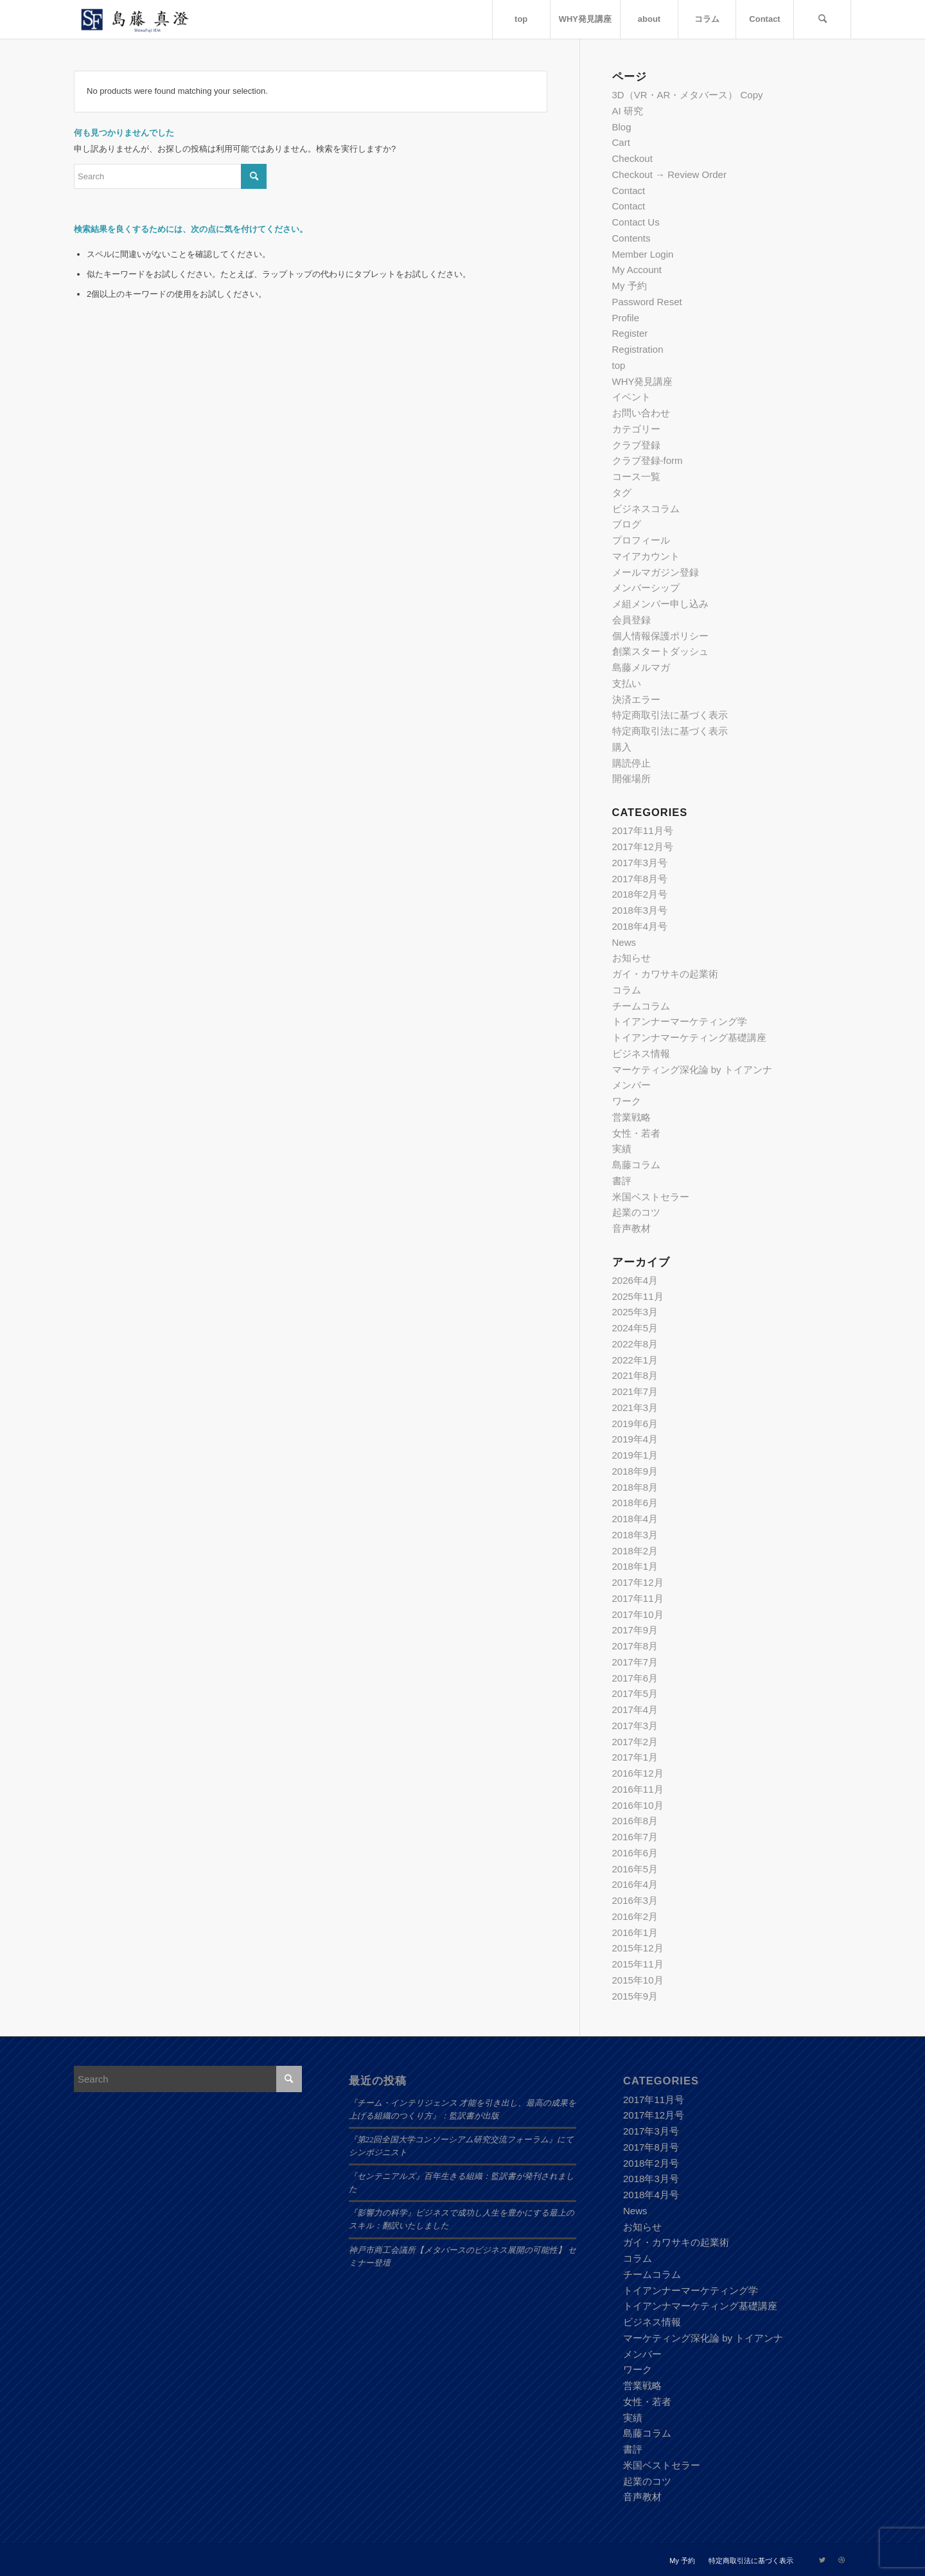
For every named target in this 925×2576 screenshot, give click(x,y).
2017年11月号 (642, 830)
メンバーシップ (646, 587)
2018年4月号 (640, 926)
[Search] (822, 19)
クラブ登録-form (647, 460)
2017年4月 (635, 1709)
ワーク (626, 1101)
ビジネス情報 (641, 1053)
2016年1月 (635, 1932)
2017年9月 (635, 1629)
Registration (638, 349)
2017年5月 (635, 1693)
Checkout (632, 158)
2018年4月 (635, 1518)
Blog (621, 126)
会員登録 (631, 619)
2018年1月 (635, 1566)
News (624, 942)
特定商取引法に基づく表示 (670, 714)
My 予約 (629, 285)
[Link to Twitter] (822, 2560)
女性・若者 (636, 1133)
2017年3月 (635, 1725)
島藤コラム (636, 1164)
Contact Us (636, 222)
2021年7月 (635, 1391)
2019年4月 (635, 1439)
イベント (631, 396)
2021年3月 (635, 1407)
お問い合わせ (641, 412)
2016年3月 (635, 1900)
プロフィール (641, 540)
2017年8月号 (640, 878)
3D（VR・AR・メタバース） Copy (687, 94)
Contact (629, 190)
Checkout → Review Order (669, 174)
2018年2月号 (640, 894)
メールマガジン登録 (655, 572)
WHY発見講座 (642, 381)
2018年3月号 (640, 910)
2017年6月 (635, 1678)
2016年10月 (638, 1805)
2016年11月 (638, 1789)
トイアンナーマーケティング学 (679, 1021)
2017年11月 (638, 1598)
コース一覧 (636, 476)
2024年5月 (635, 1327)
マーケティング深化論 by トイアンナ (692, 1069)
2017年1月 (635, 1757)
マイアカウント (646, 556)
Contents (631, 238)
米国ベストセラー (650, 1196)
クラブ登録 (636, 445)
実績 (621, 1148)
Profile (626, 317)
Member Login (643, 254)
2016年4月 (635, 1884)
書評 (621, 1180)
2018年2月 (635, 1550)
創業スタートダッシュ (660, 651)
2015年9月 (635, 1996)
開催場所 (631, 778)
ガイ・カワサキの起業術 (665, 973)
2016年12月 (638, 1773)
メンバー (631, 1084)
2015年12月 (638, 1947)
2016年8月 (635, 1820)
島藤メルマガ (641, 667)
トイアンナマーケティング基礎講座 (689, 1037)
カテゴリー (636, 428)
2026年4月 (635, 1280)
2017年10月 (638, 1614)
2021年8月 (635, 1375)
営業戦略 (631, 1117)
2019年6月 (635, 1423)
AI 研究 (627, 110)
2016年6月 (635, 1852)
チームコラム (641, 1005)
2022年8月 (635, 1343)
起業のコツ (636, 1212)
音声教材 (631, 1228)
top (619, 365)
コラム (626, 989)
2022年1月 (635, 1360)
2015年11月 (638, 1964)
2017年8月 (635, 1645)
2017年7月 (635, 1662)
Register (630, 333)
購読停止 (631, 763)
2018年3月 (635, 1534)
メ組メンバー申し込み (660, 603)
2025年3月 (635, 1311)
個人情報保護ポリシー (660, 635)
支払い (626, 683)
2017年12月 (638, 1582)
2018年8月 (635, 1487)
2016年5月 (635, 1868)
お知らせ (631, 957)
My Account (637, 269)
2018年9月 (635, 1471)
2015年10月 (638, 1980)
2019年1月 (635, 1455)
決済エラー (636, 699)
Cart (621, 142)
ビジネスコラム (646, 508)
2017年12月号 (642, 846)
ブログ (626, 524)
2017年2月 (635, 1741)
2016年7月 (635, 1836)
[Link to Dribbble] (841, 2560)
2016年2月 (635, 1916)
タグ (621, 492)
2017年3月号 (640, 862)
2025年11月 (638, 1296)
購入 (621, 747)
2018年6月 (635, 1502)
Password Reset (647, 301)
